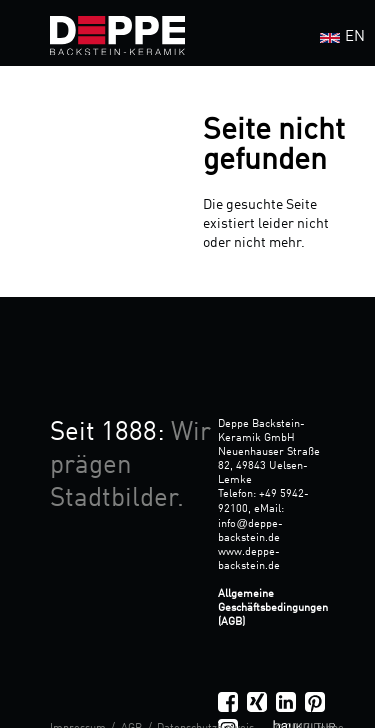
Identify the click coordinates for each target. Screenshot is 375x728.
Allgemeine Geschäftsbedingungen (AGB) (273, 608)
